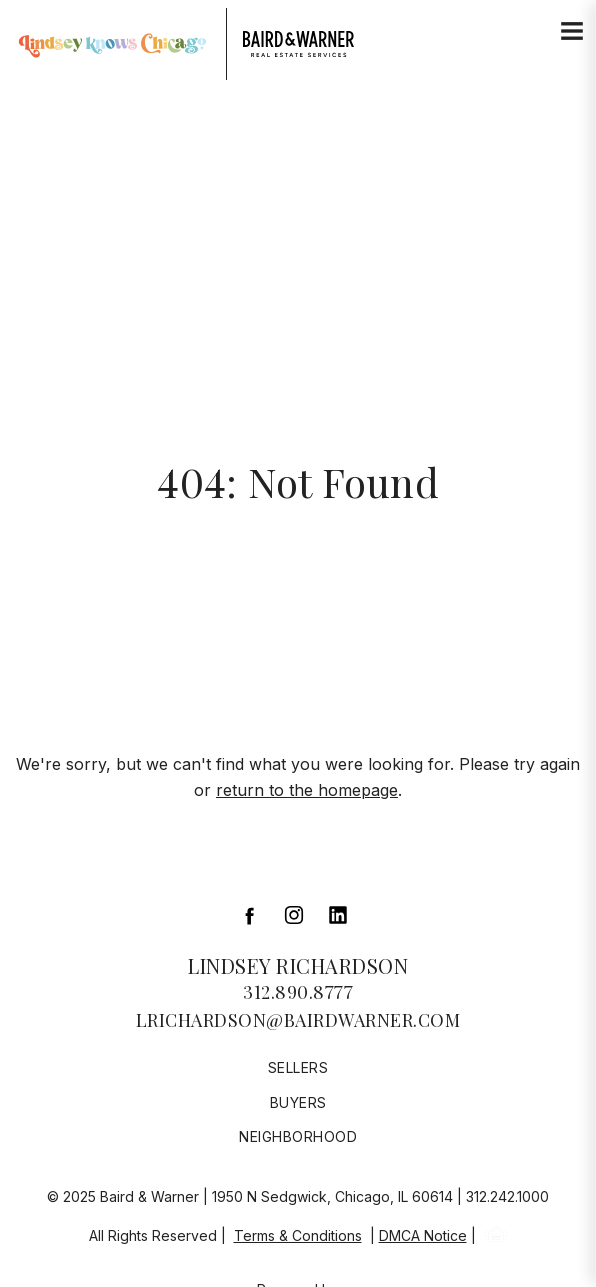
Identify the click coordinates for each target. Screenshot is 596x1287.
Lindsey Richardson (298, 965)
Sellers (298, 1067)
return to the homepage (307, 790)
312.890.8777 (298, 992)
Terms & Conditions (298, 1235)
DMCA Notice (423, 1235)
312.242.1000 (507, 1196)
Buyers (298, 1102)
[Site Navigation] (572, 32)
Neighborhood (298, 1136)
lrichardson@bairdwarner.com (298, 1020)
